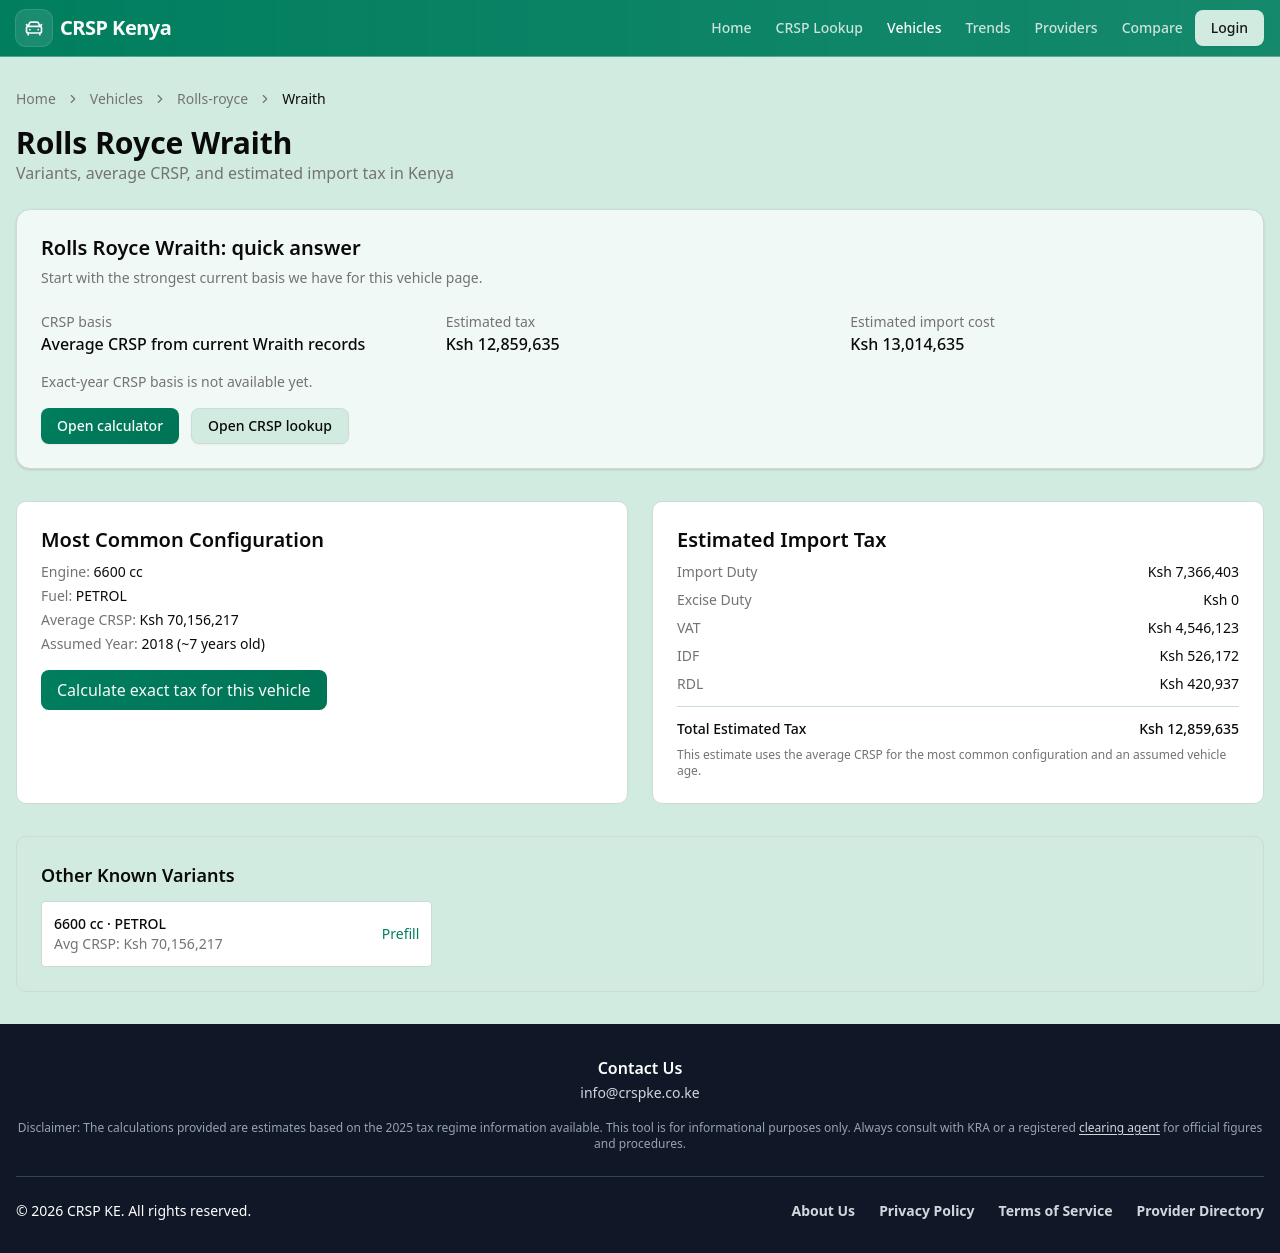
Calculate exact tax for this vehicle (184, 690)
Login (1229, 27)
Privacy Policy (926, 1210)
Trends (987, 27)
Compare (1152, 27)
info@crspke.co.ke (639, 1092)
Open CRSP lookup (270, 425)
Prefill (401, 933)
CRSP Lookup (820, 27)
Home (731, 27)
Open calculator (110, 425)
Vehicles (914, 27)
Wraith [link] (304, 98)
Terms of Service (1056, 1210)
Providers (1066, 27)
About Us (823, 1210)
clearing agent (1119, 1127)
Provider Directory (1201, 1210)
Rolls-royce (212, 98)
